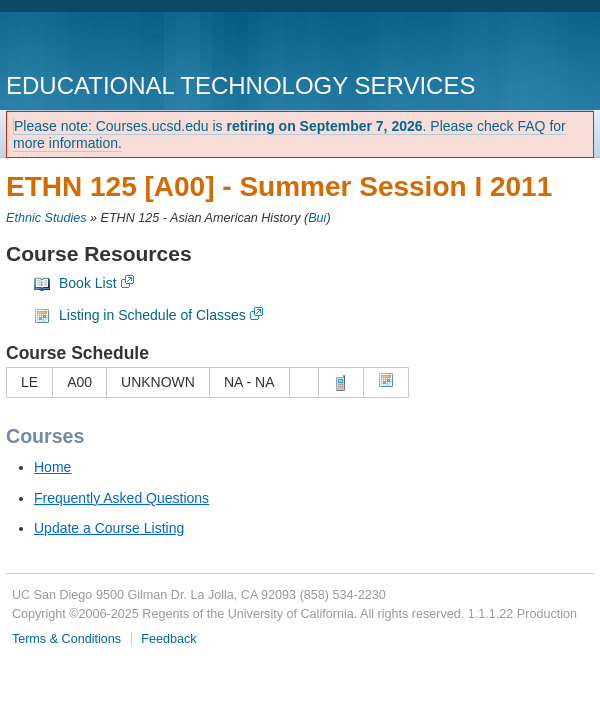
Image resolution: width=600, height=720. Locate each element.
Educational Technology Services (240, 85)
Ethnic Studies (46, 218)
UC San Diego (120, 44)
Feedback (168, 639)
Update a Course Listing (109, 528)
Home (52, 467)
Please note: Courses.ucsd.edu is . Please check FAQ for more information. (289, 134)
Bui (317, 218)
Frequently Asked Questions (121, 498)
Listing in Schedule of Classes (152, 315)
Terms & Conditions (66, 639)
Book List (88, 283)
